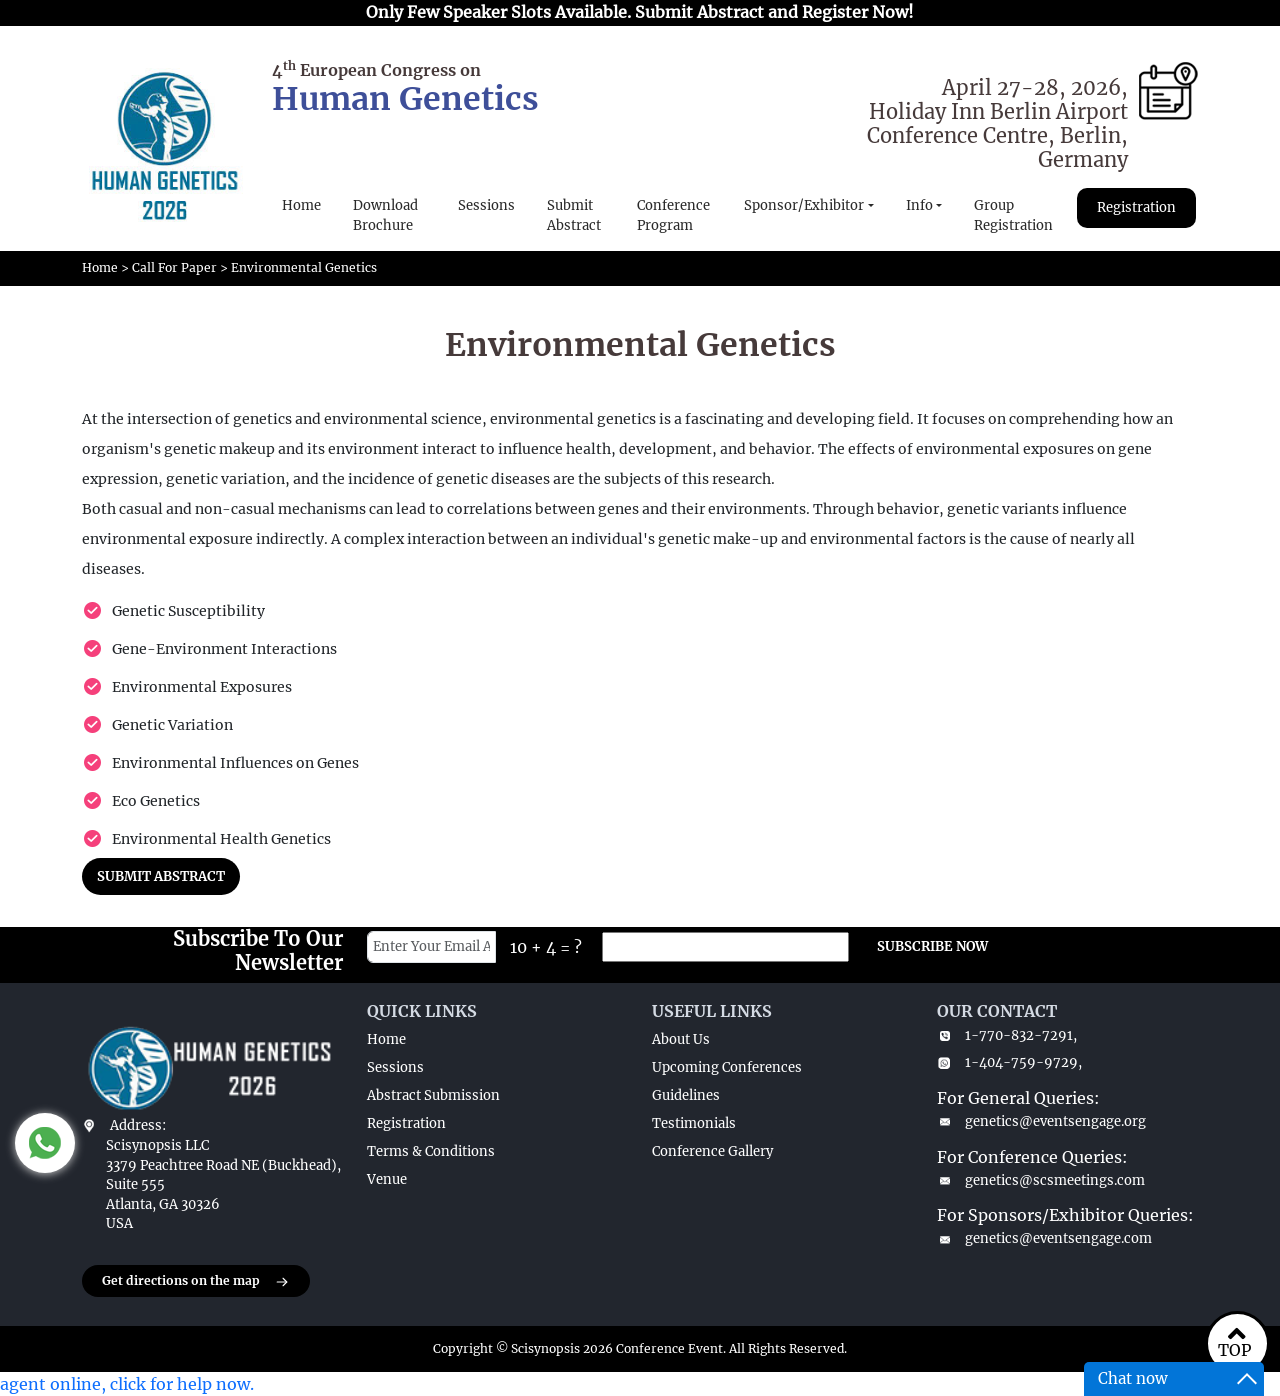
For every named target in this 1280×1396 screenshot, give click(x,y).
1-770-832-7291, (1007, 1035)
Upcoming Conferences (727, 1067)
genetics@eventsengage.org (1041, 1121)
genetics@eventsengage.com (1044, 1238)
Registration (1136, 207)
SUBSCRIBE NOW (932, 946)
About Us (681, 1039)
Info (919, 205)
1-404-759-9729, (1009, 1062)
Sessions (486, 205)
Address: (138, 1125)
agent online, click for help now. (127, 1384)
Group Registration (1013, 215)
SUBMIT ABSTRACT (161, 876)
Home (301, 205)
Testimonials (694, 1123)
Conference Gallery (712, 1151)
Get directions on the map (196, 1282)
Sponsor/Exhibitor (804, 205)
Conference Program (673, 215)
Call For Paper (174, 267)
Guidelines (686, 1095)
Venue (387, 1179)
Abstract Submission (433, 1095)
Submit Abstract (574, 215)
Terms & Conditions (431, 1151)
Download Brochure (385, 215)
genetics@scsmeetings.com (1041, 1180)
